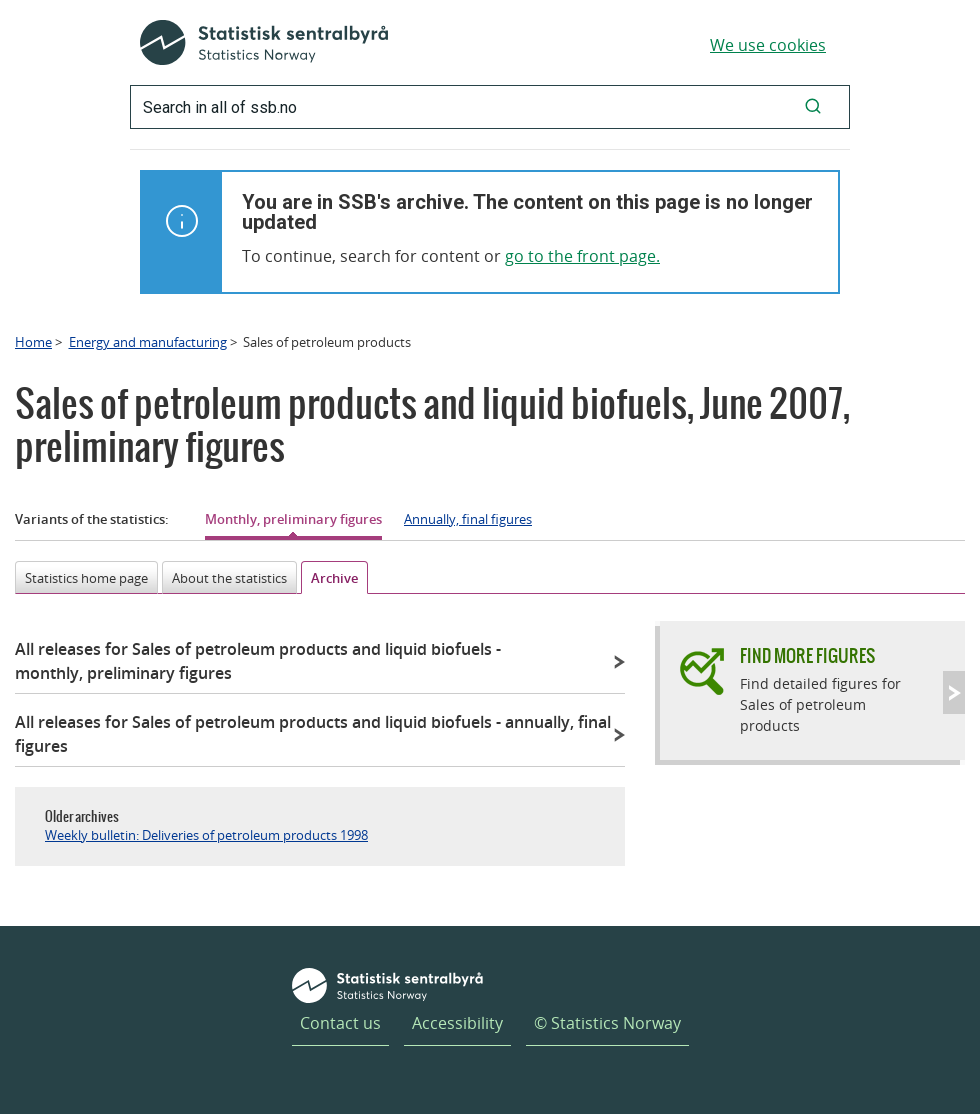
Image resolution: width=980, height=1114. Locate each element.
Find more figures (807, 655)
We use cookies (768, 45)
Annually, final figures (468, 519)
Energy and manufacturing (148, 342)
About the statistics (229, 578)
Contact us (340, 1023)
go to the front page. (582, 256)
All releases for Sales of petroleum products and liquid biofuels (258, 661)
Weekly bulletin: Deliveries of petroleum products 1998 (206, 835)
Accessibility (457, 1023)
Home (33, 342)
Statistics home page (86, 578)
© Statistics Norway (607, 1023)
